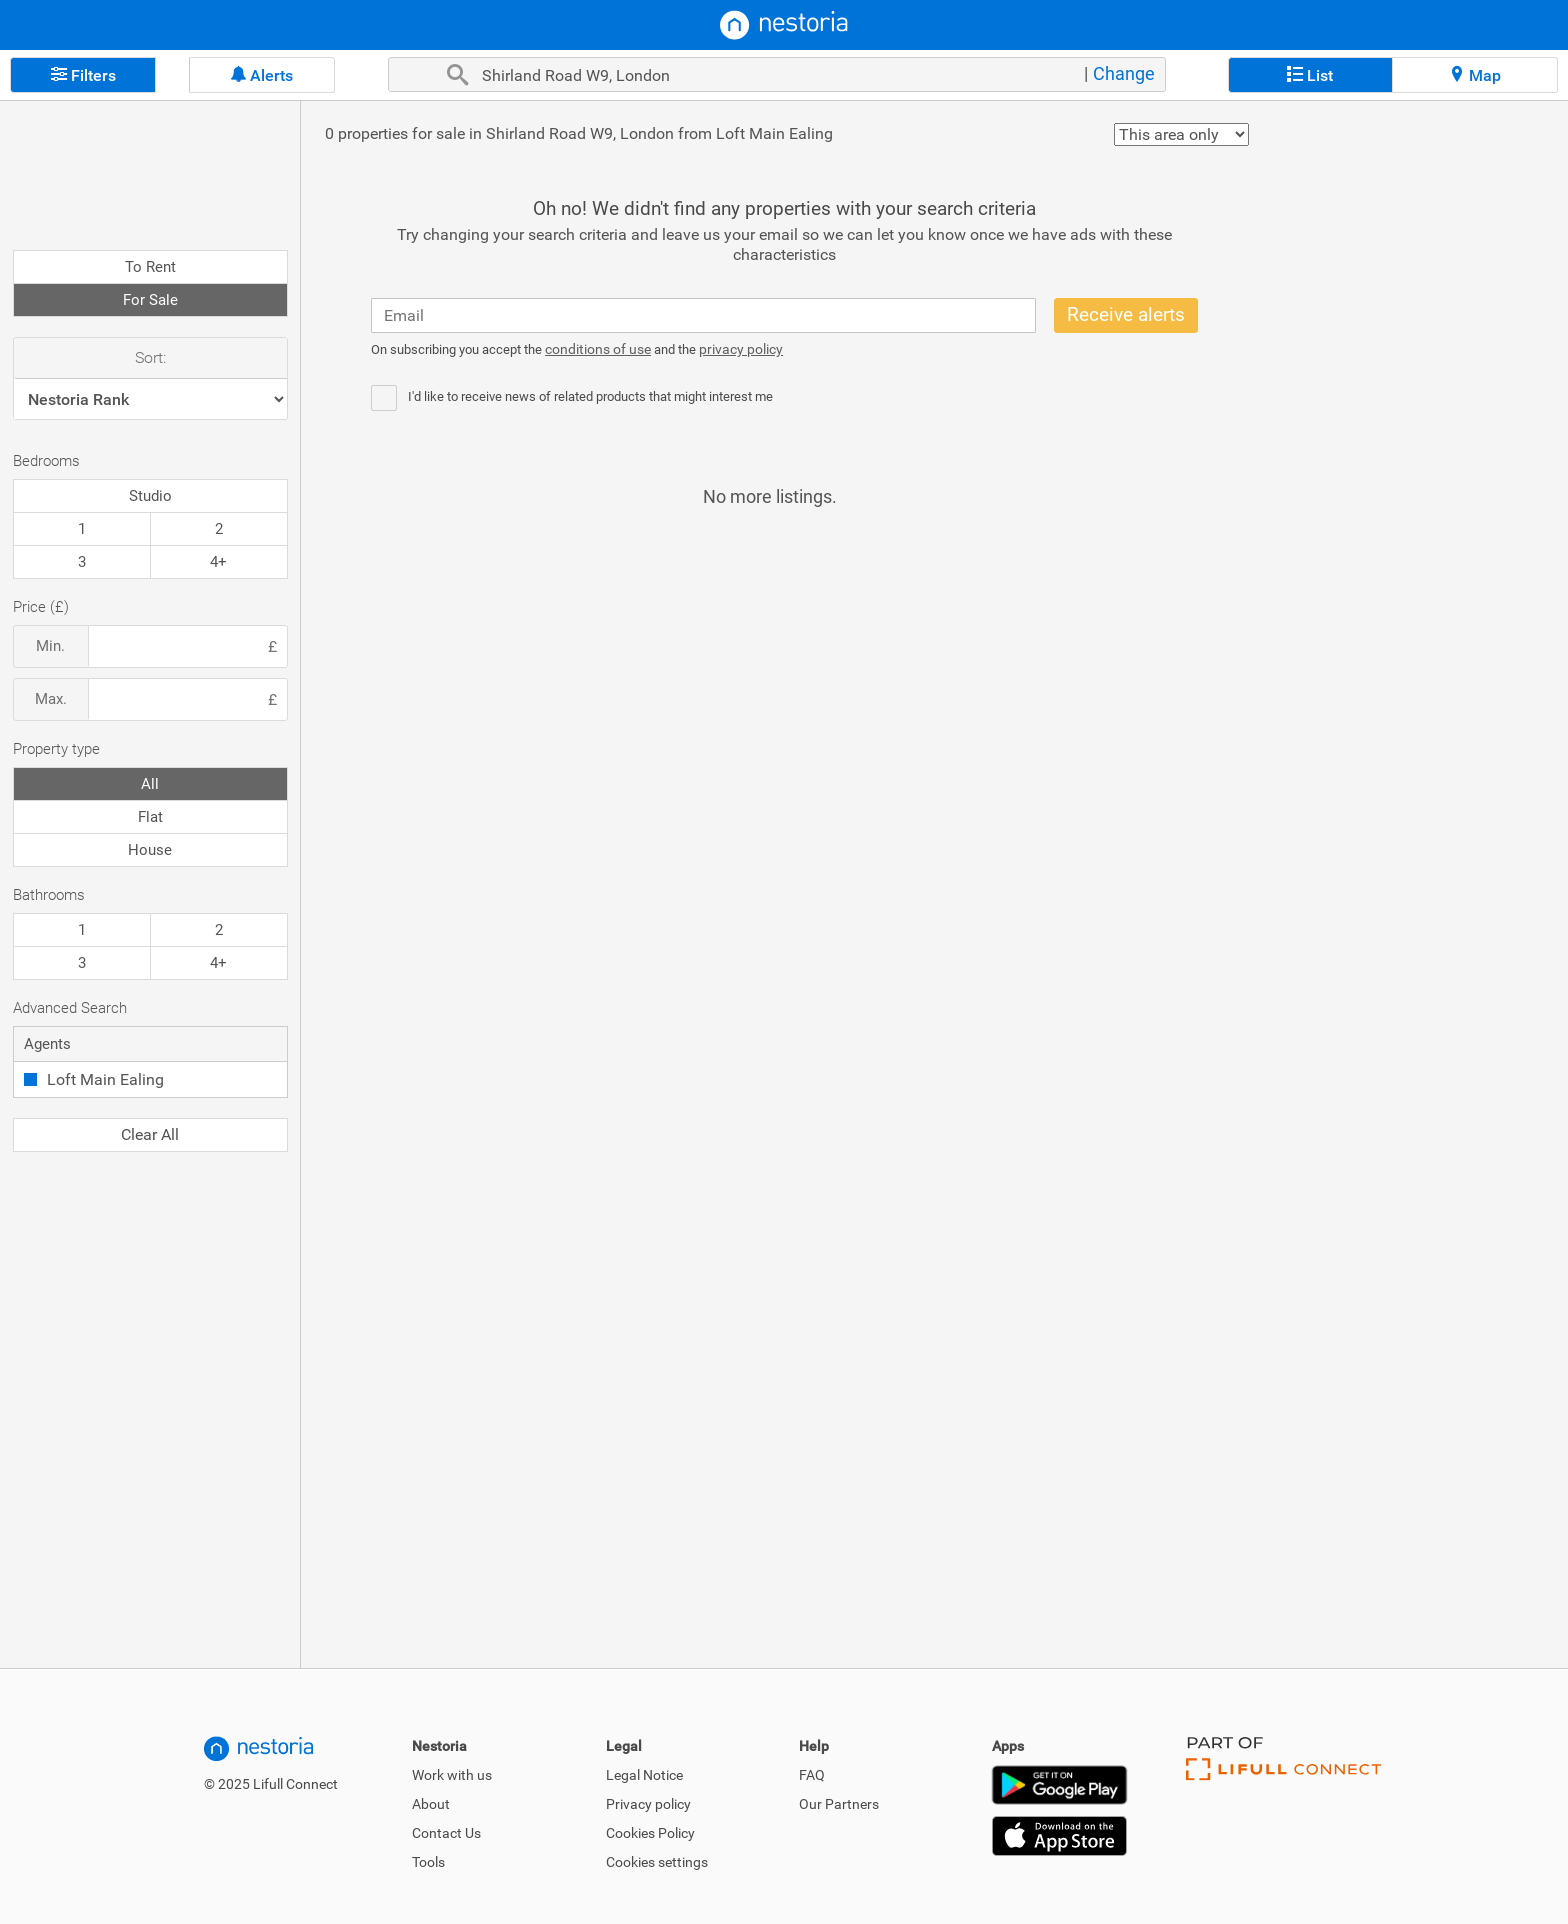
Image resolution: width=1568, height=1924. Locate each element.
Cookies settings (657, 1862)
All (150, 784)
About (431, 1804)
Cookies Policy (650, 1833)
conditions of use (598, 349)
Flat (150, 817)
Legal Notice (644, 1775)
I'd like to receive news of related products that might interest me (590, 396)
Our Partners (839, 1804)
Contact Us (446, 1833)
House (150, 850)
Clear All (150, 1134)
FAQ (812, 1775)
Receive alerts (1126, 314)
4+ (218, 562)
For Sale (150, 300)
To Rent (150, 267)
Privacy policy (648, 1804)
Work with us (452, 1775)
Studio (150, 496)
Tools (428, 1862)
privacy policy (741, 349)
